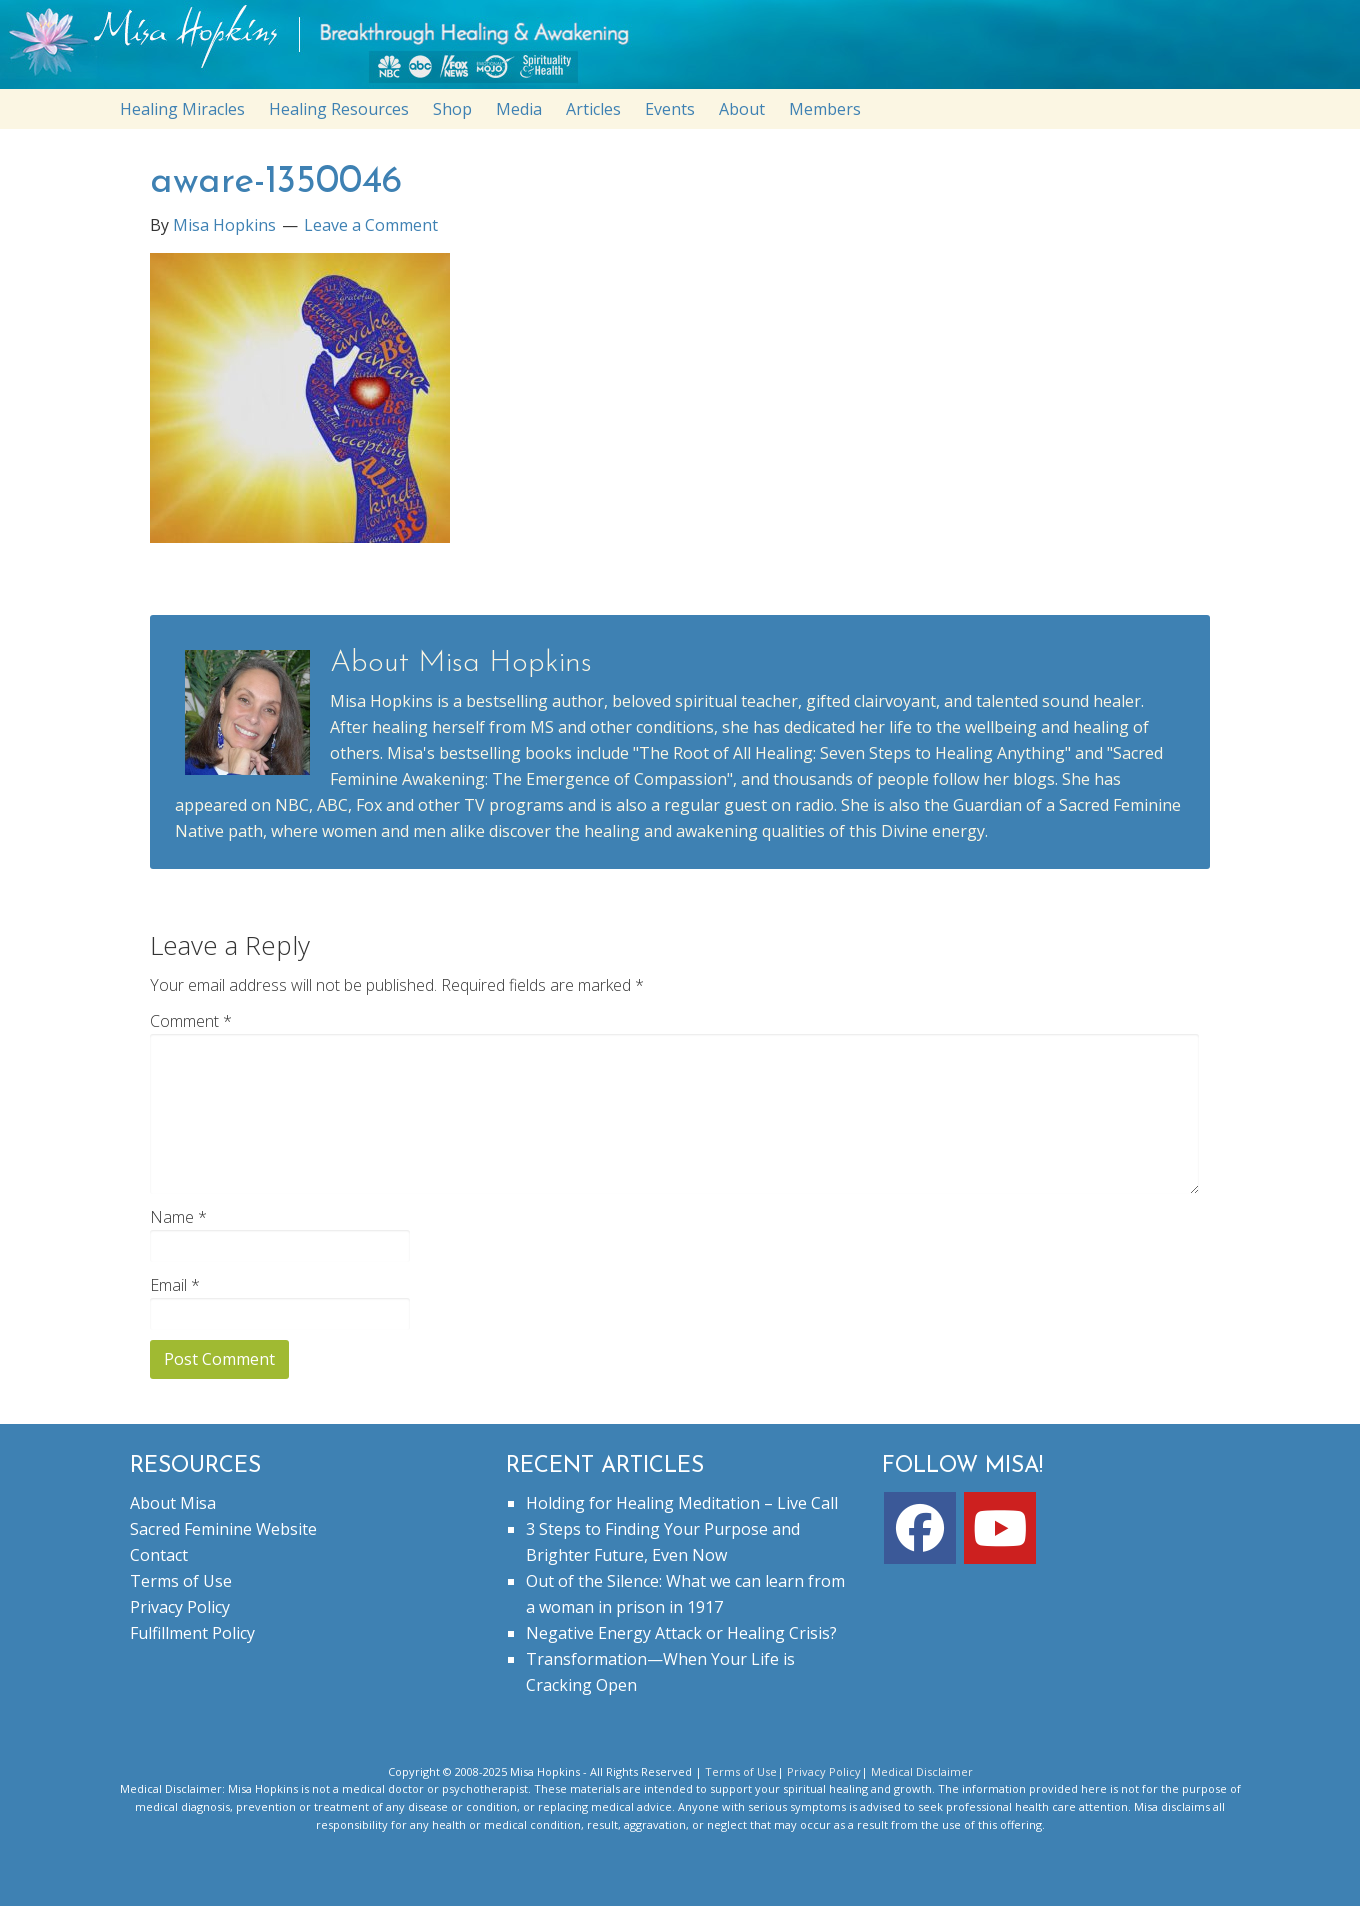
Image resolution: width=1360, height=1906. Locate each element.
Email (175, 1285)
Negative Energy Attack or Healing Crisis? (681, 1633)
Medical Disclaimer (922, 1771)
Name (178, 1217)
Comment (191, 1021)
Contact (159, 1555)
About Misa (173, 1503)
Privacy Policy (180, 1607)
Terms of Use (181, 1581)
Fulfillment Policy (192, 1633)
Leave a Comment (371, 225)
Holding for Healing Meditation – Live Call (682, 1503)
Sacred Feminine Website (223, 1529)
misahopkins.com (690, 49)
